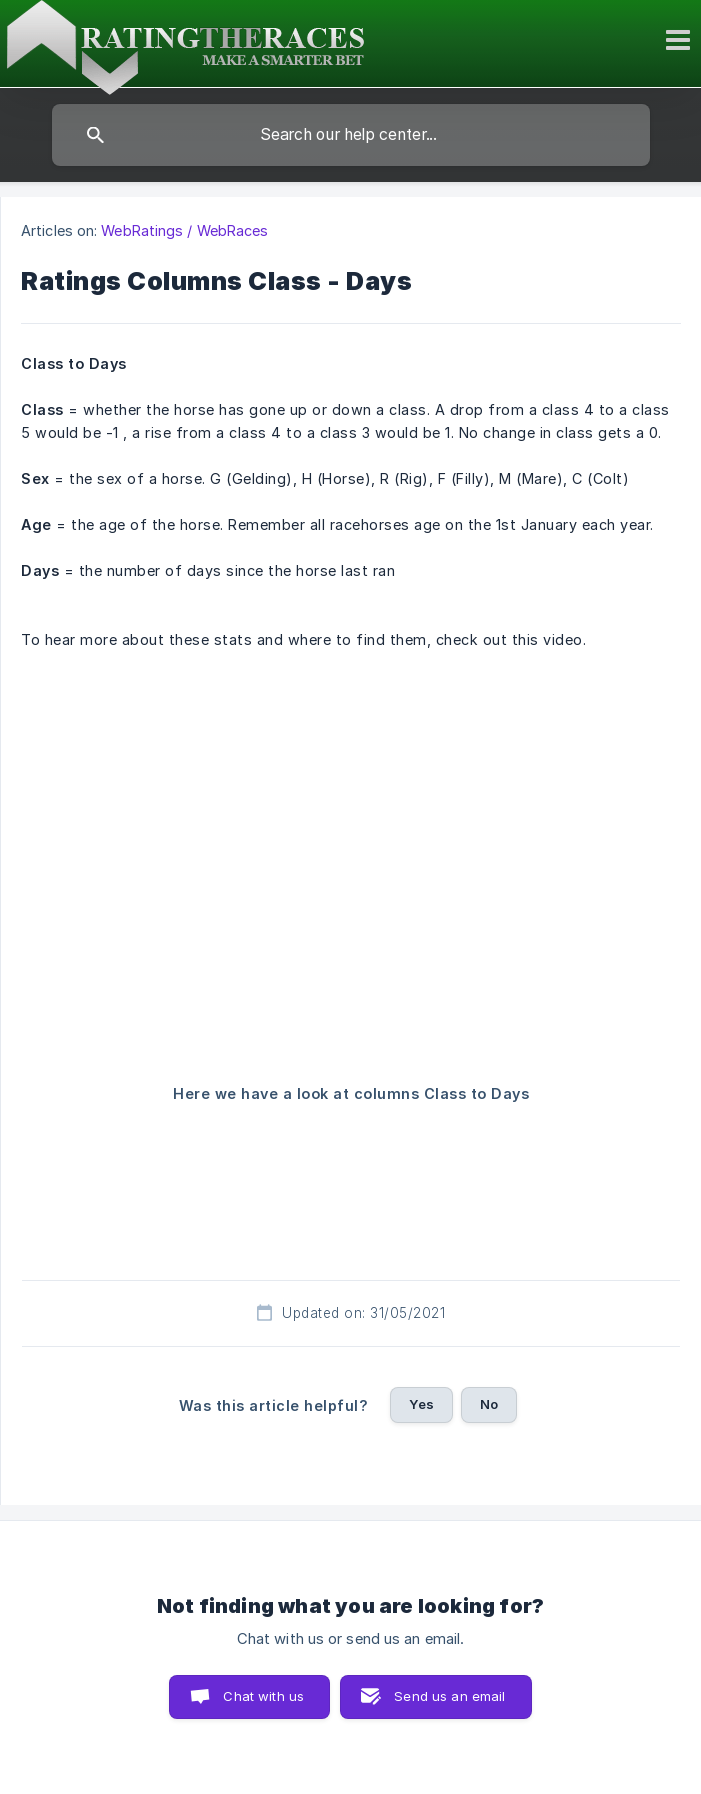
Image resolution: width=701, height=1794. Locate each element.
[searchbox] (351, 135)
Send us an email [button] (449, 1696)
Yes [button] (421, 1404)
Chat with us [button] (263, 1696)
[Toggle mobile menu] (680, 40)
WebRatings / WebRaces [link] (184, 230)
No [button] (489, 1404)
